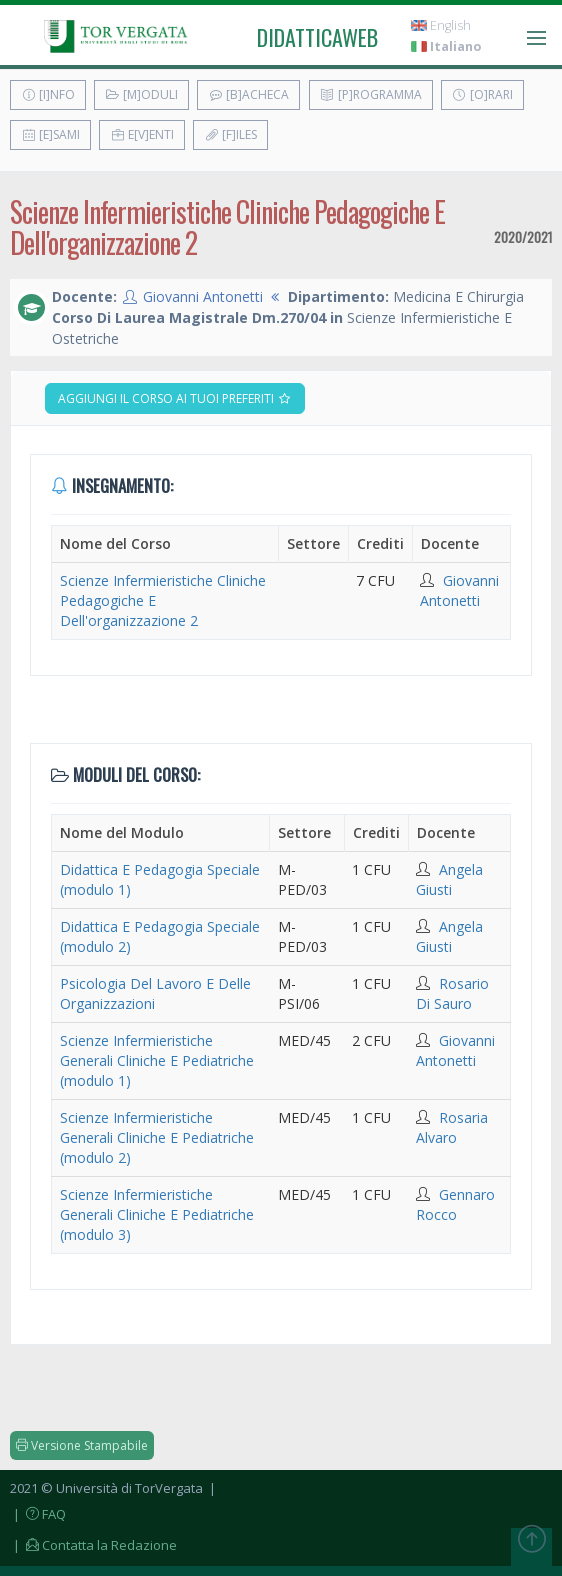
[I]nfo (48, 94)
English (441, 25)
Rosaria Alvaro (452, 1127)
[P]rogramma (371, 94)
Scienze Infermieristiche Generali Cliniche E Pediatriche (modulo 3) (157, 1214)
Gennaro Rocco (455, 1204)
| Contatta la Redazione (93, 1545)
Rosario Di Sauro (452, 993)
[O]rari (482, 94)
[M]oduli (141, 94)
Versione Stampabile (82, 1445)
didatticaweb (317, 37)
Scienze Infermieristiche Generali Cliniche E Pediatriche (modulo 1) (157, 1060)
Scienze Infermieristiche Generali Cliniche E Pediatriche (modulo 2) (157, 1137)
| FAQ (38, 1514)
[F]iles (230, 134)
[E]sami (50, 134)
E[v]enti (142, 134)
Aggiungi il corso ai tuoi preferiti (175, 398)
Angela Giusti (449, 879)
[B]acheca (248, 94)
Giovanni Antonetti (203, 296)
